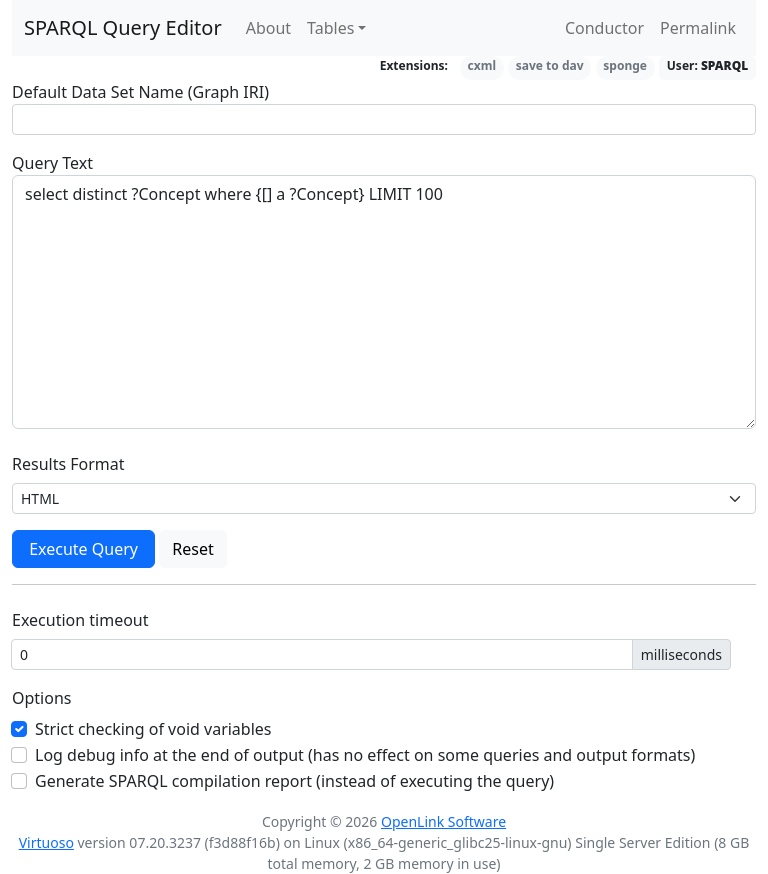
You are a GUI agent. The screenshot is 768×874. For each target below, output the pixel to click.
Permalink (698, 28)
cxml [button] (482, 65)
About (268, 28)
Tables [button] (330, 28)
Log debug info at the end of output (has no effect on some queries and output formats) (365, 755)
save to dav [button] (550, 65)
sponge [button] (625, 65)
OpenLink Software (443, 821)
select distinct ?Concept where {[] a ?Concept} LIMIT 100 (384, 302)
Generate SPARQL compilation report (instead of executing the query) (294, 781)
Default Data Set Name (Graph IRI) (140, 92)
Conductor (604, 28)
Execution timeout (80, 620)
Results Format (68, 464)
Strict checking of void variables (153, 729)
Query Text (52, 163)
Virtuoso (46, 842)
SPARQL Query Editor (123, 27)
